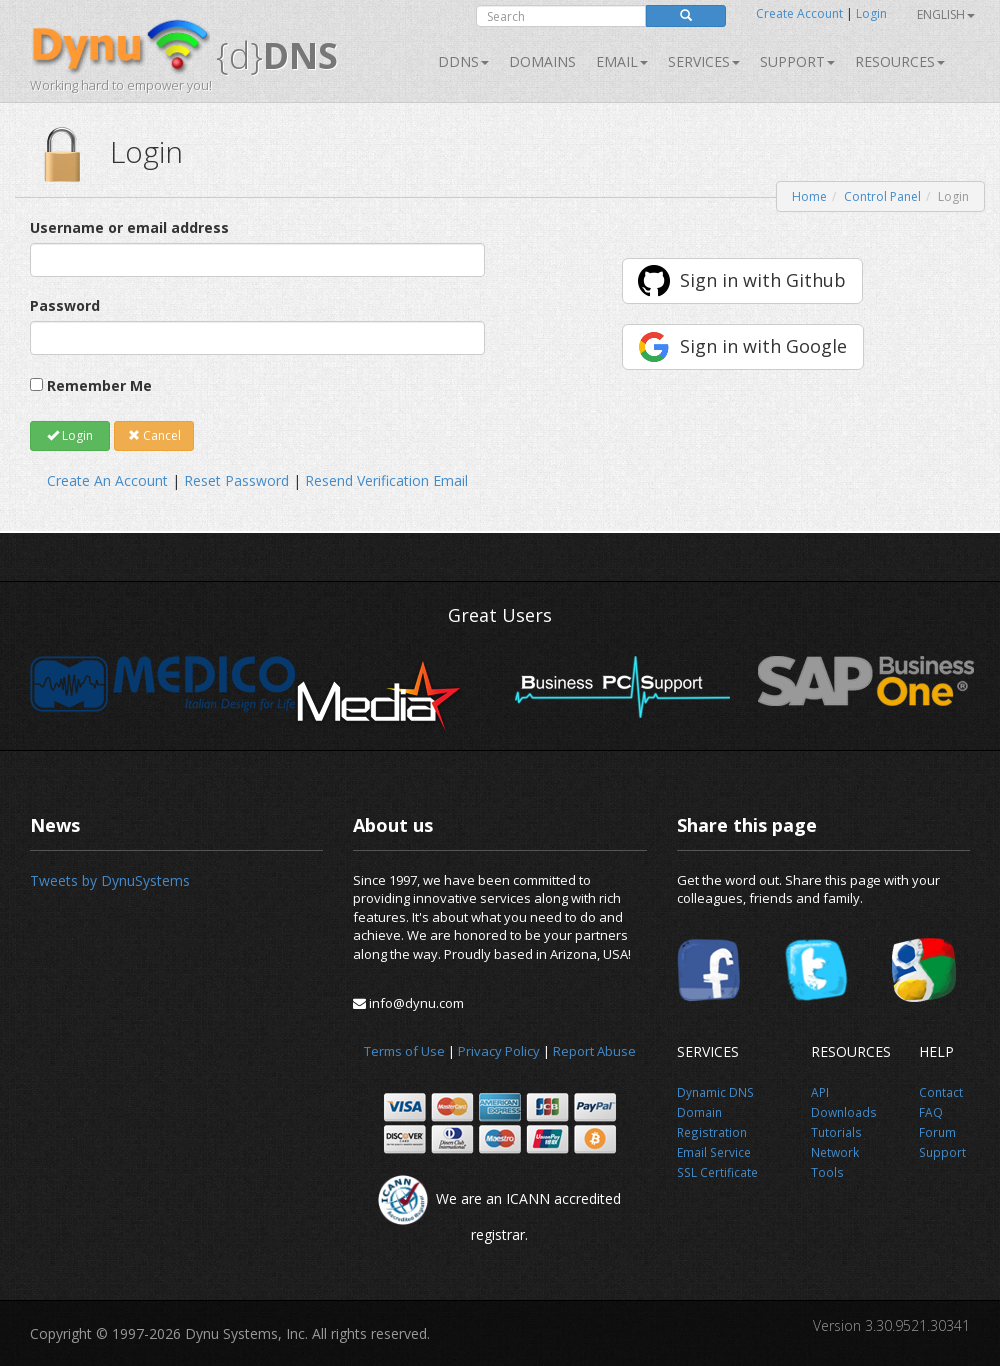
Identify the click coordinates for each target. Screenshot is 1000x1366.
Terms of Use (404, 1051)
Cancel (154, 435)
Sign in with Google (763, 346)
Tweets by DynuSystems (110, 880)
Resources (900, 61)
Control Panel (882, 196)
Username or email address (129, 227)
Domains (542, 61)
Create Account (799, 13)
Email (622, 61)
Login (871, 13)
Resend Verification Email (386, 480)
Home (809, 196)
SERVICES (704, 61)
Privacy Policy (499, 1051)
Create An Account (107, 480)
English (946, 14)
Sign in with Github (763, 280)
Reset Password (236, 480)
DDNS (463, 61)
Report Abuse (594, 1051)
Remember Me (99, 385)
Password (65, 305)
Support (797, 61)
